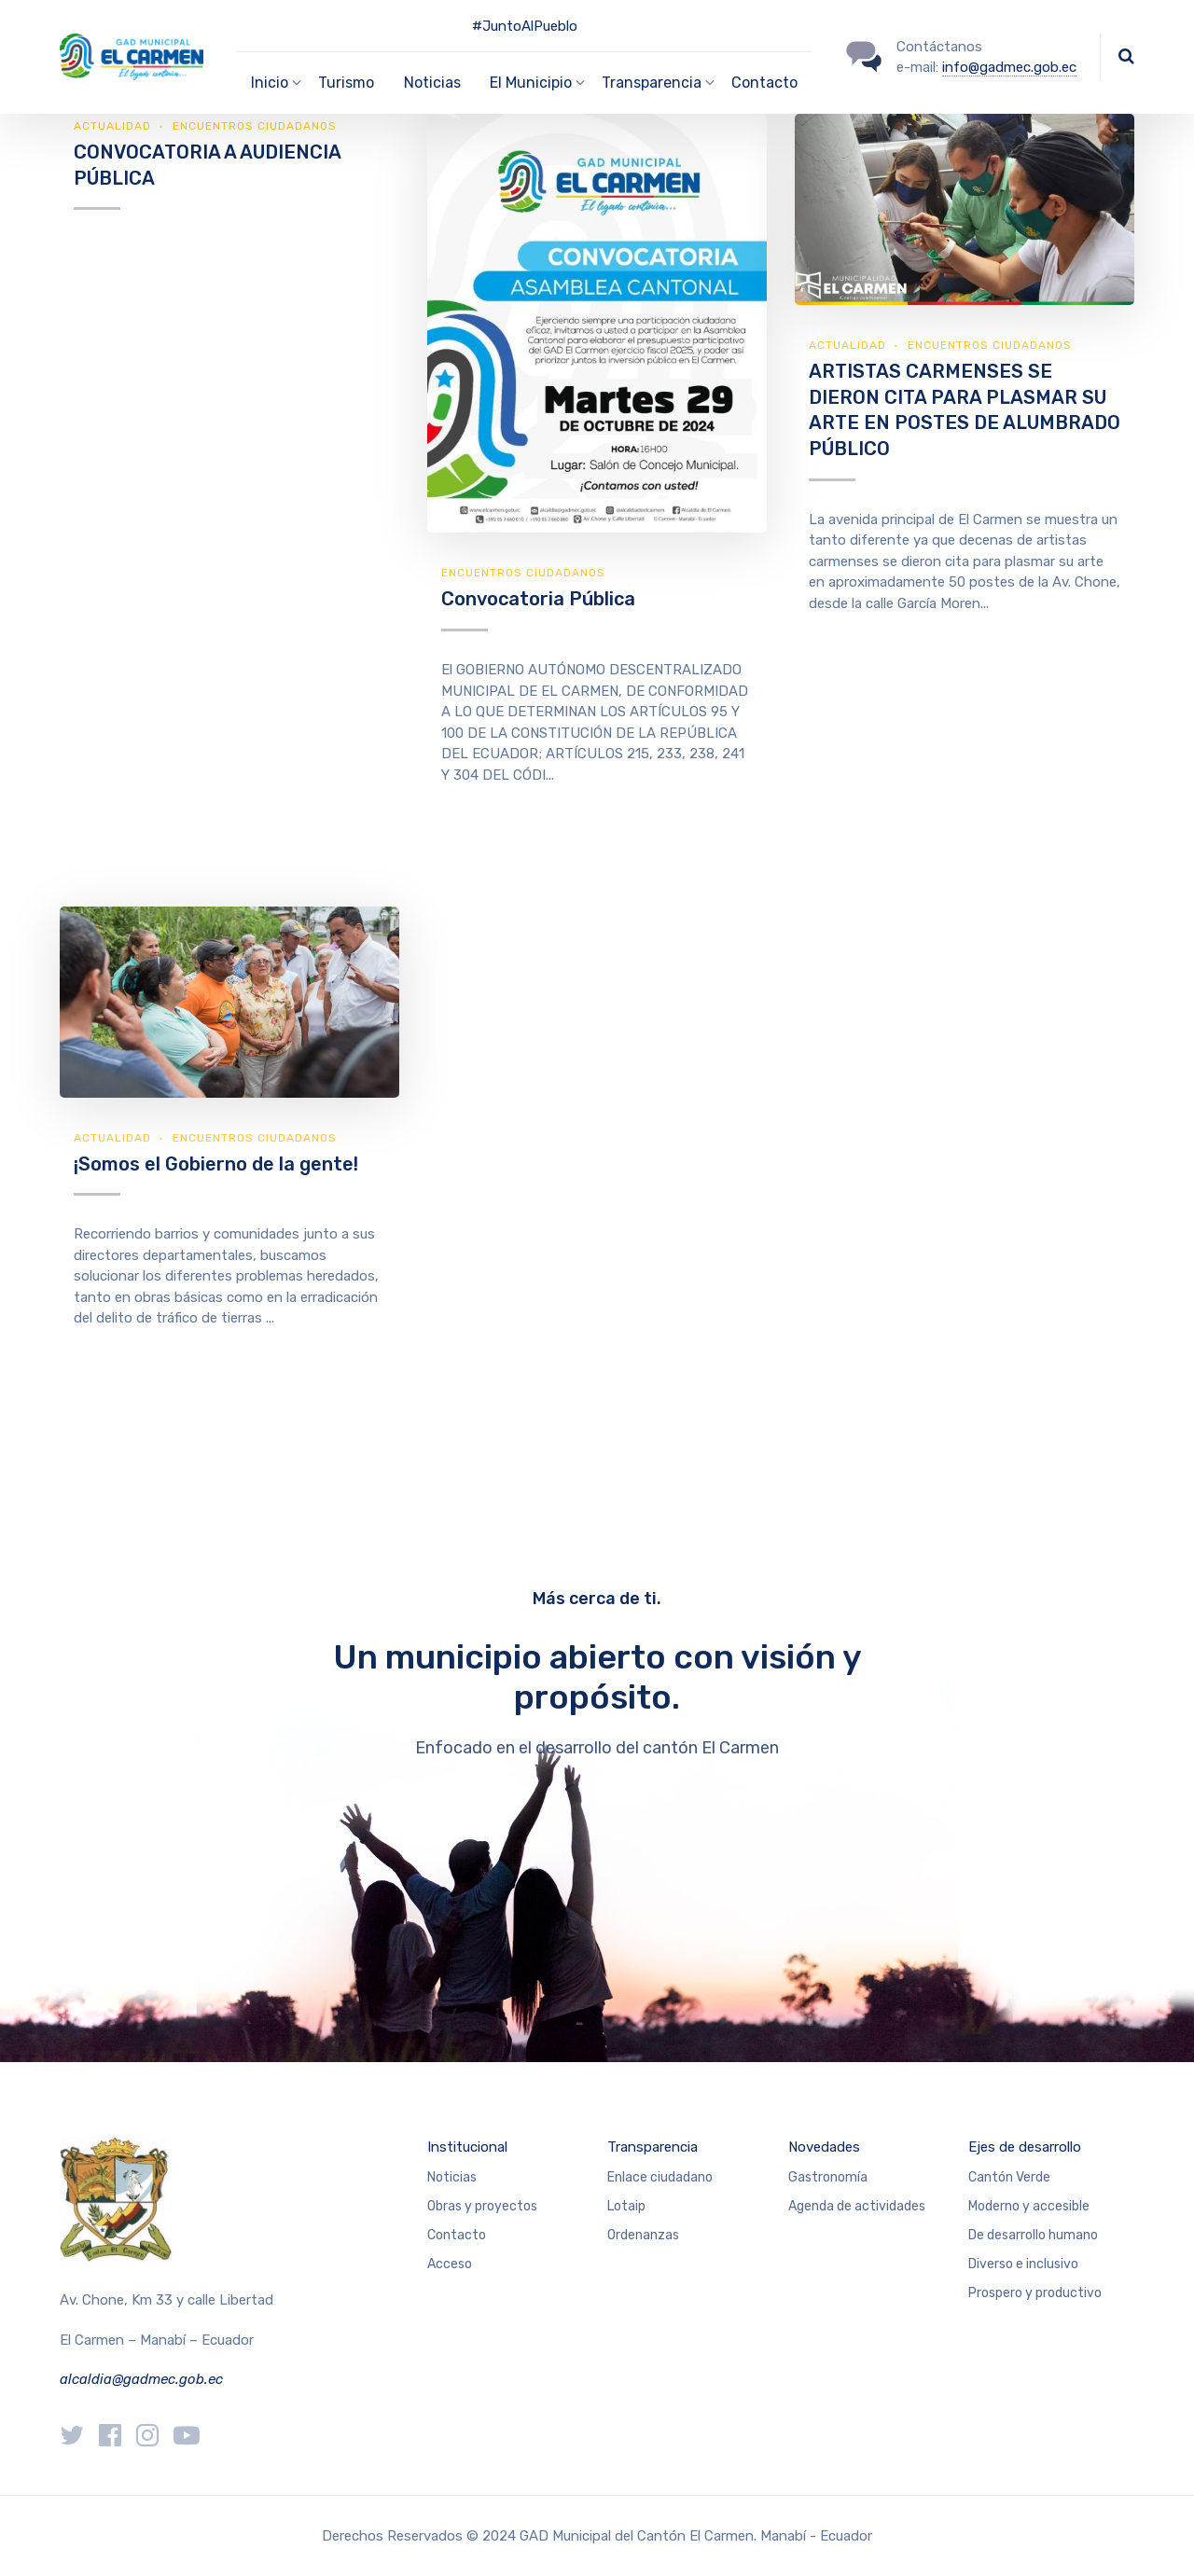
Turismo (346, 82)
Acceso (449, 2264)
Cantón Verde (1009, 2177)
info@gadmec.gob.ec (1009, 67)
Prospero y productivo (1035, 2293)
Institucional (467, 2147)
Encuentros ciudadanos (255, 125)
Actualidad (112, 125)
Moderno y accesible (1029, 2206)
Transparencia (652, 2147)
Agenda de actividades (856, 2206)
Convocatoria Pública (538, 599)
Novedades (824, 2147)
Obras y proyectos (482, 2206)
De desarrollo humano (1033, 2235)
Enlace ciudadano (660, 2177)
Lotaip (626, 2206)
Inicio (269, 82)
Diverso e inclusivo (1023, 2264)
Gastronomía (828, 2177)
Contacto (764, 82)
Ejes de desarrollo (1024, 2147)
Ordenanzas (643, 2235)
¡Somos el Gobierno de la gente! (216, 1164)
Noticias (432, 82)
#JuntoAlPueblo (524, 26)
